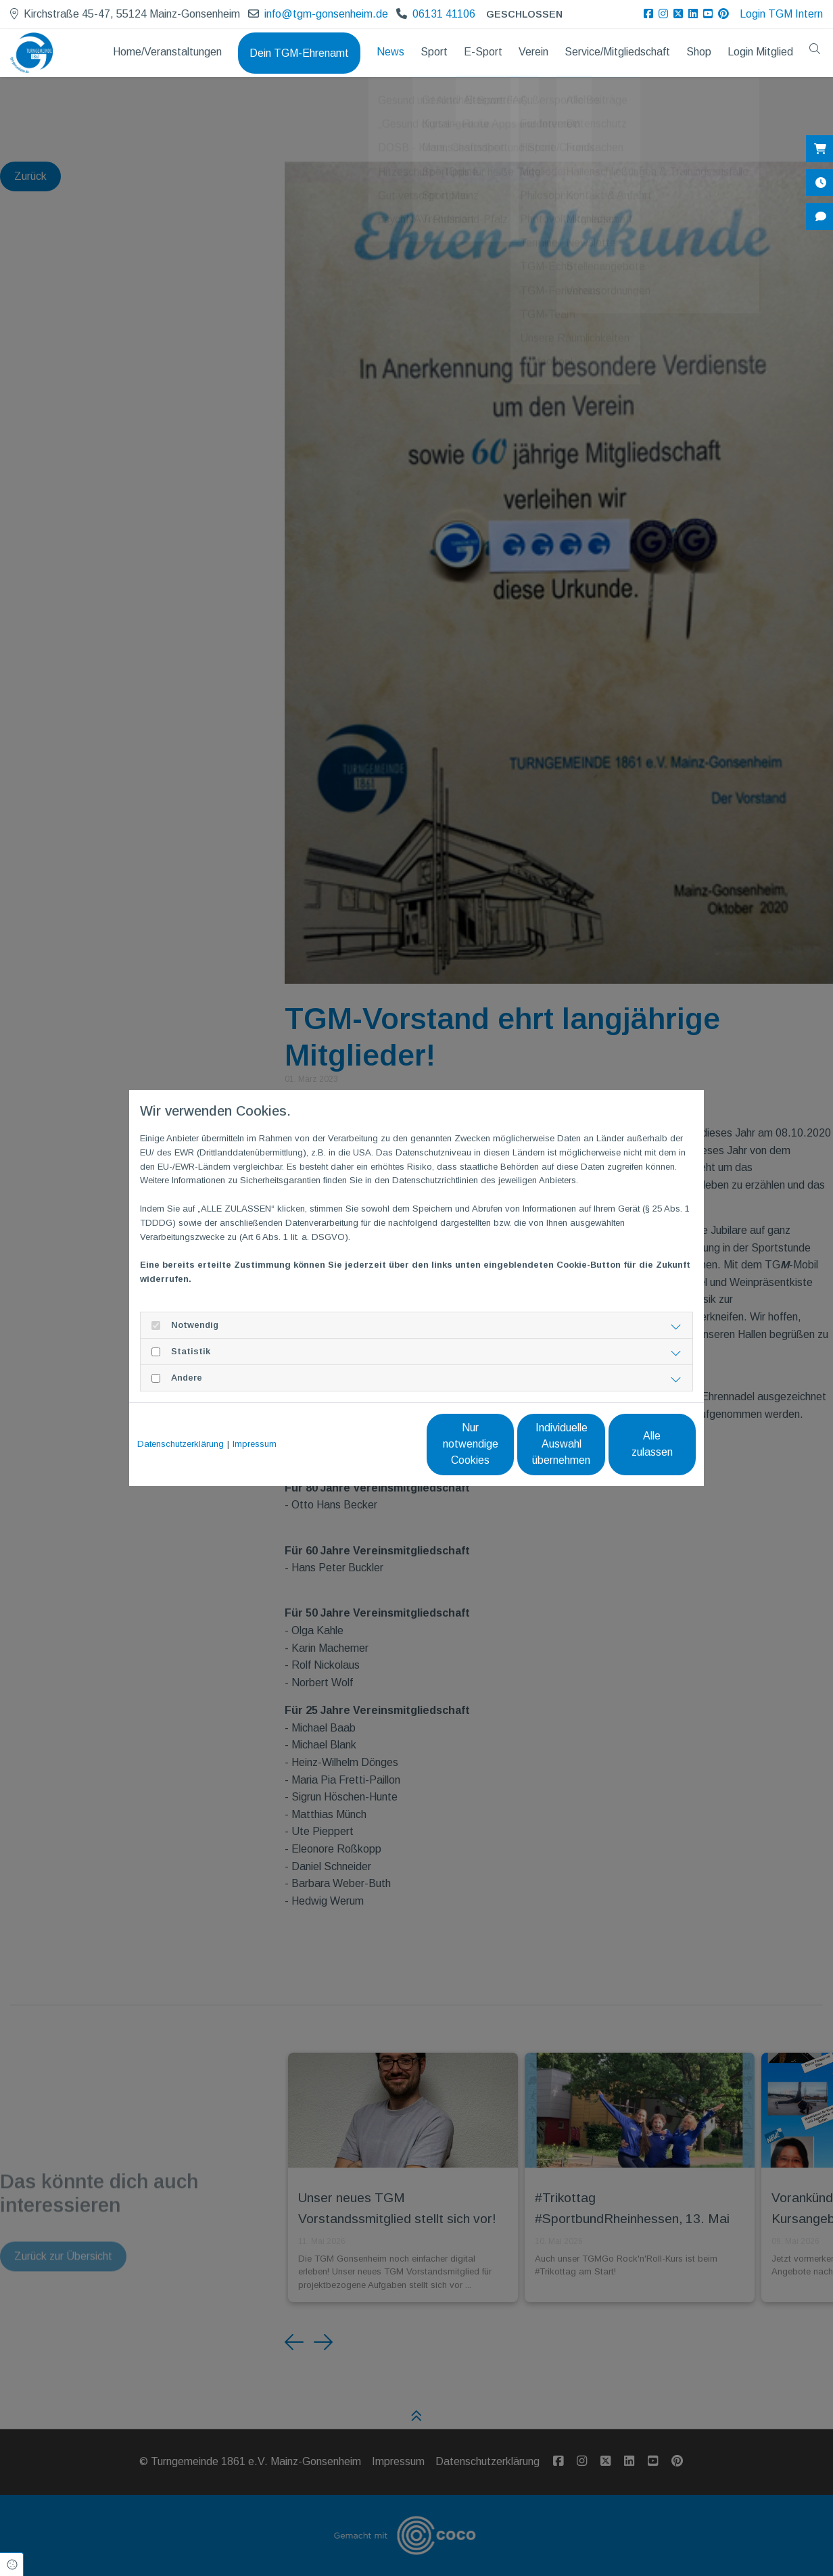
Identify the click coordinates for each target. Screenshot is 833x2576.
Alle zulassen (633, 1444)
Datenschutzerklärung (180, 1444)
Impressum (255, 1444)
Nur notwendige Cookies (376, 1444)
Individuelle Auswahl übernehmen (505, 1444)
